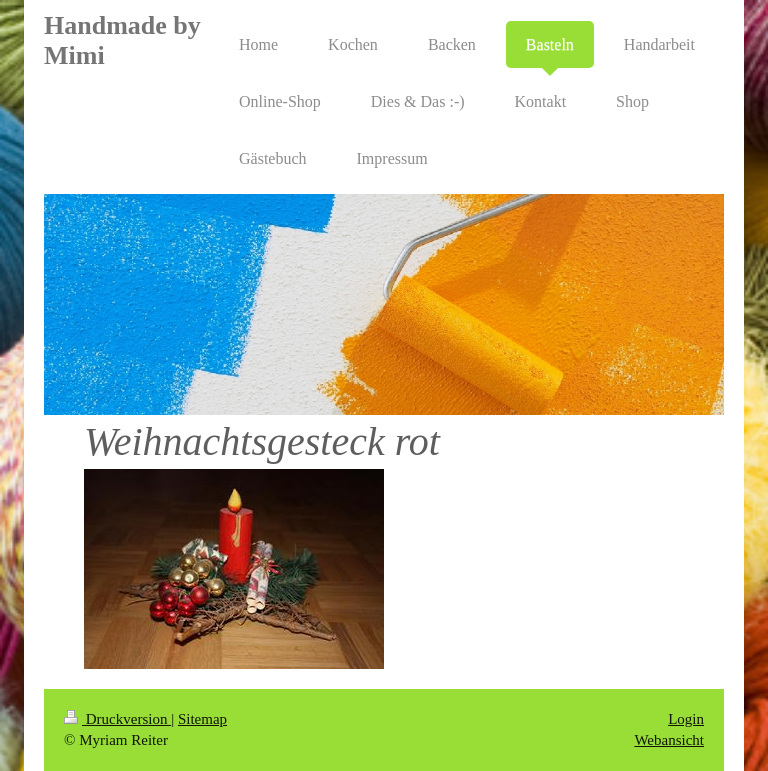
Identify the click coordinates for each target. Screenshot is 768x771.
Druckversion (117, 719)
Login (686, 719)
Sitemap (202, 719)
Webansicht (669, 740)
